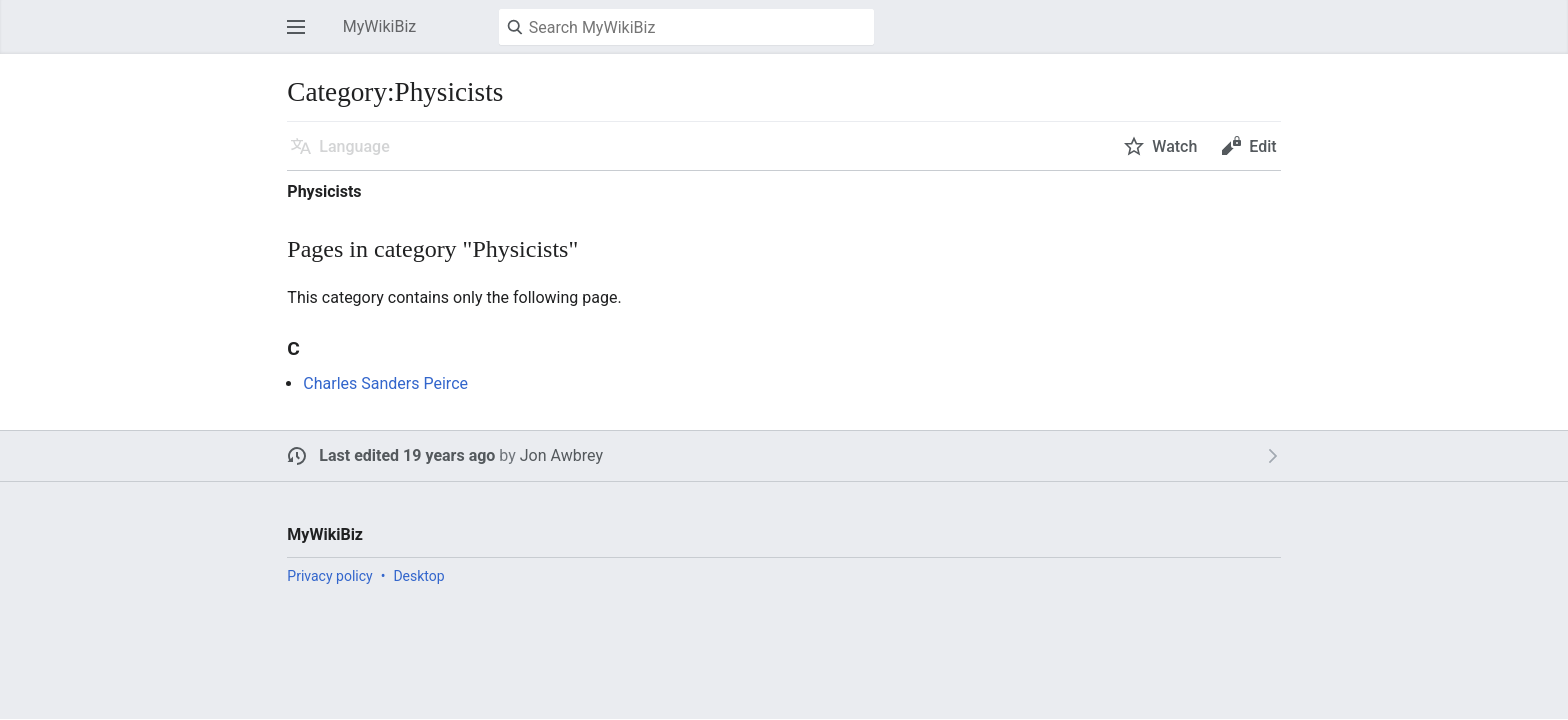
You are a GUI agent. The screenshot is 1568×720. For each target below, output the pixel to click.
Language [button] (354, 146)
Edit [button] (1262, 146)
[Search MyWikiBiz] (686, 27)
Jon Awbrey (561, 455)
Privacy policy (329, 576)
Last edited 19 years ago (407, 455)
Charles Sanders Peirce (385, 383)
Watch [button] (1174, 146)
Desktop (418, 576)
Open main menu (302, 36)
